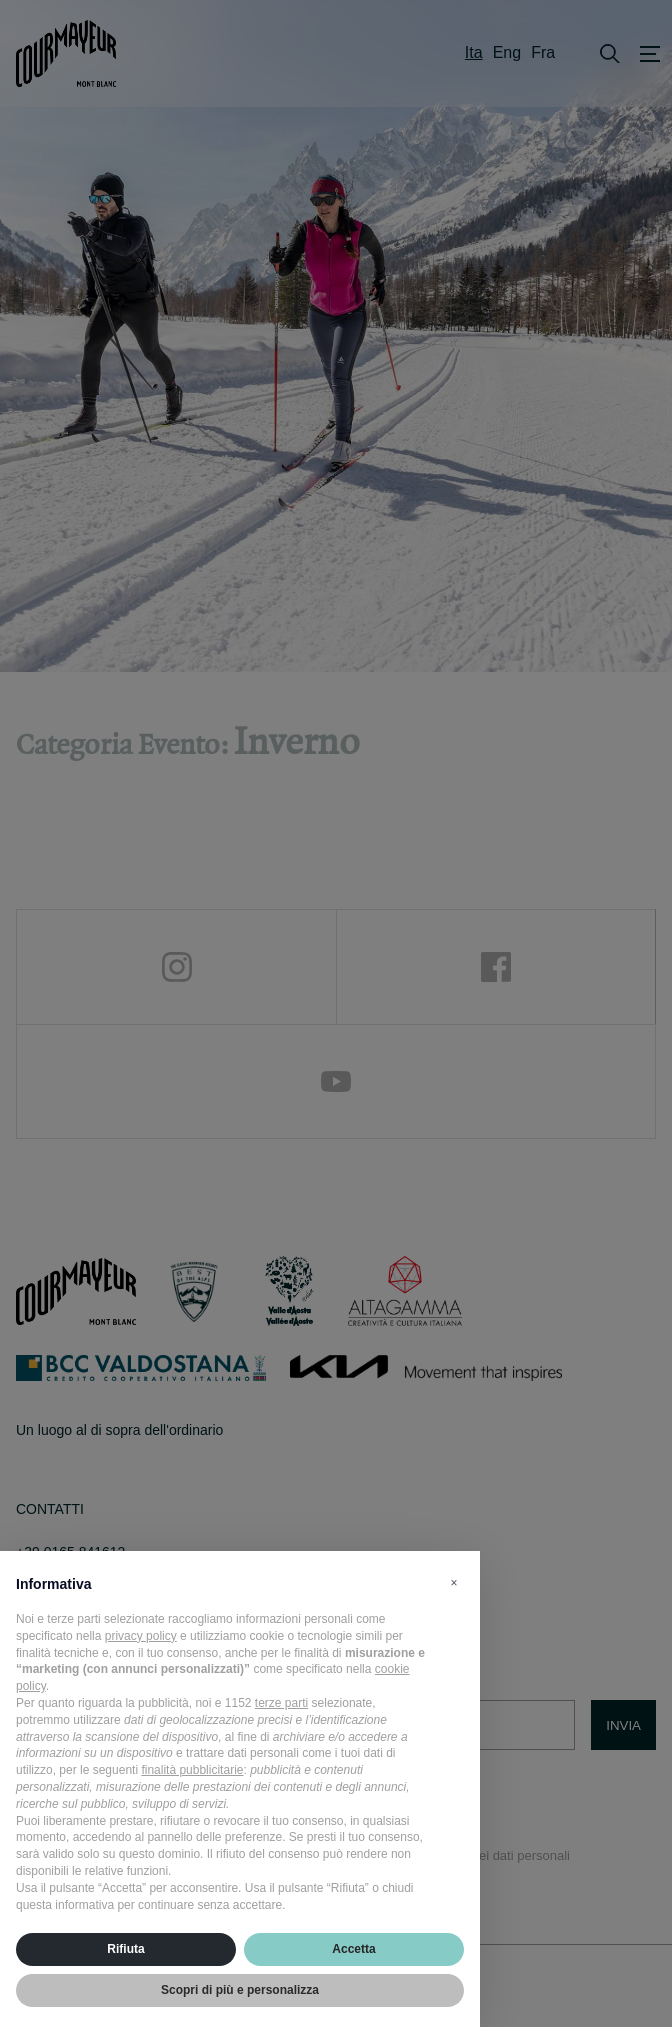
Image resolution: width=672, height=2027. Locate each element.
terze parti (281, 1703)
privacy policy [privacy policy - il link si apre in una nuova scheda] (141, 1636)
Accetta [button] (353, 1949)
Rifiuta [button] (125, 1949)
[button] (454, 1583)
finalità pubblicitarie (192, 1770)
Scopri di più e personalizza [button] (240, 1990)
